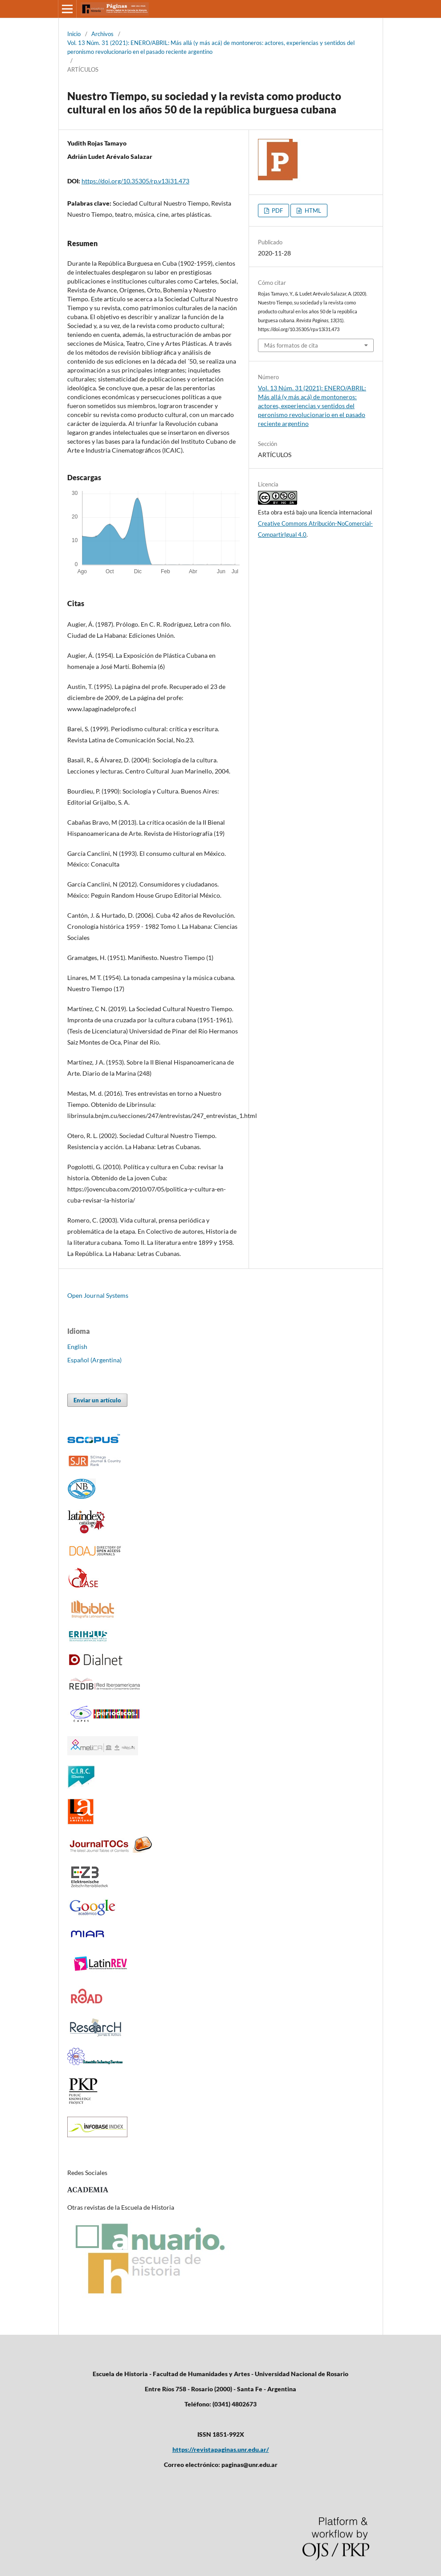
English (77, 1346)
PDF (276, 210)
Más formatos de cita (291, 345)
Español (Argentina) (94, 1360)
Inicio (74, 33)
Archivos (102, 33)
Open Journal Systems (97, 1295)
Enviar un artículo (97, 1400)
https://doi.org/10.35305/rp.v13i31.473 (135, 181)
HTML (312, 210)
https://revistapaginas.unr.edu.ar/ (220, 2449)
